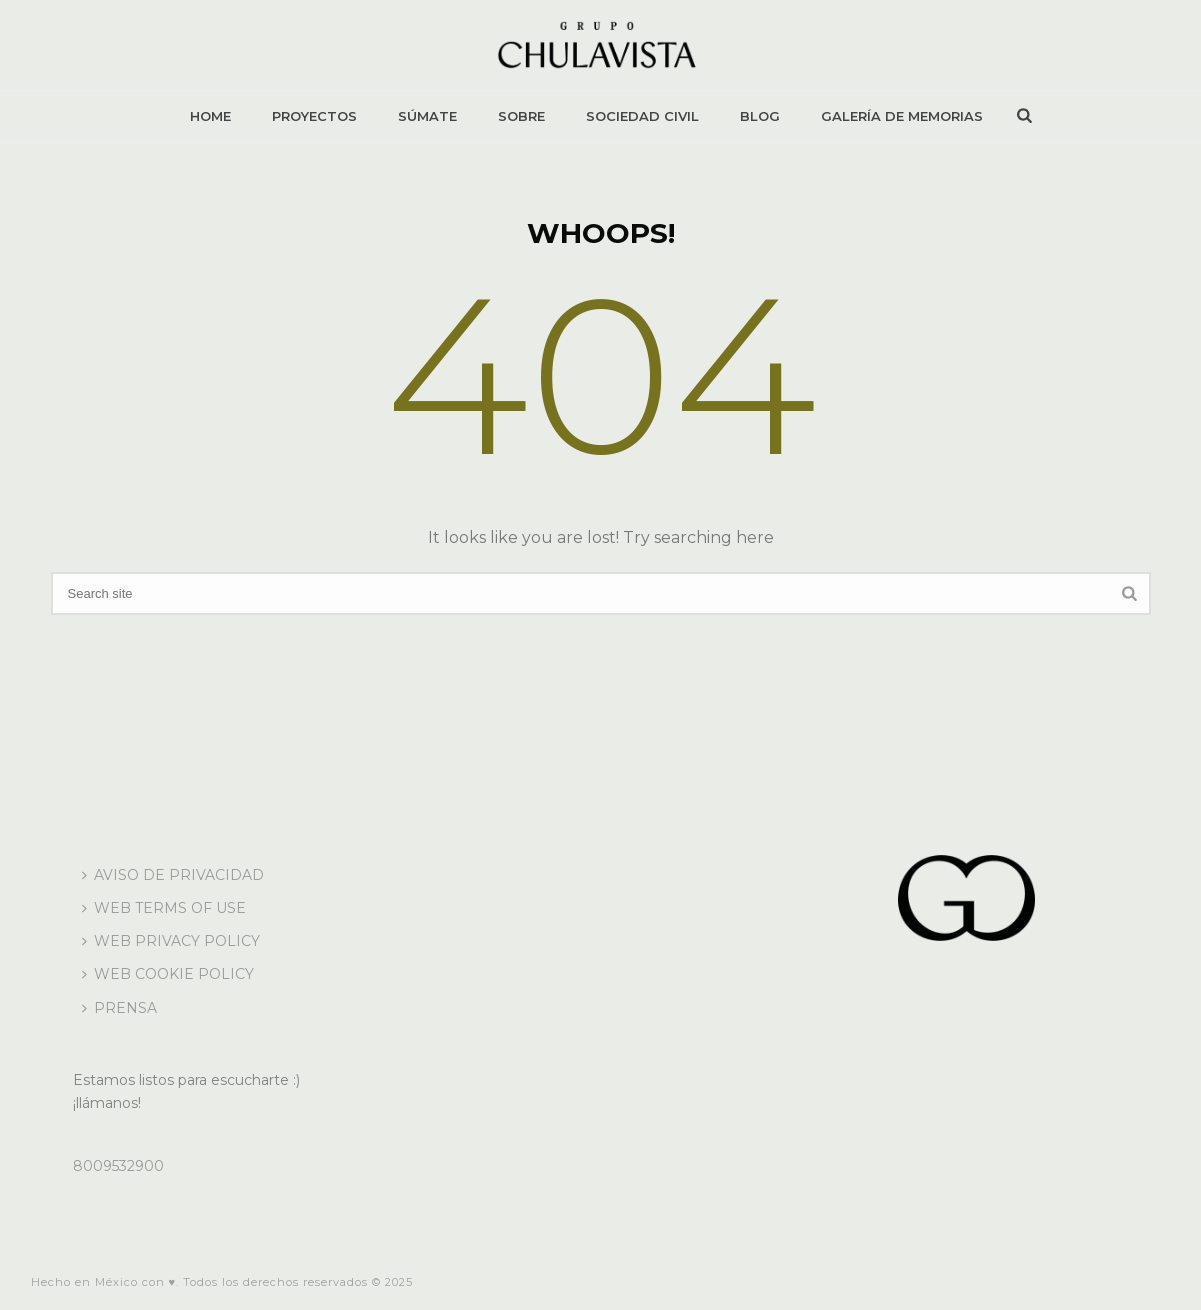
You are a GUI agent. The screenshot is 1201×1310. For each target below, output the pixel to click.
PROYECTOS (314, 116)
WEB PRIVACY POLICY (171, 941)
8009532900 (118, 1166)
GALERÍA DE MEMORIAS (902, 116)
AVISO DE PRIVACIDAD (173, 875)
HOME (210, 116)
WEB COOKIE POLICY (168, 974)
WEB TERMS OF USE (164, 908)
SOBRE (521, 116)
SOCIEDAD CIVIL (642, 116)
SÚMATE (427, 116)
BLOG (760, 116)
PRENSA (119, 1008)
